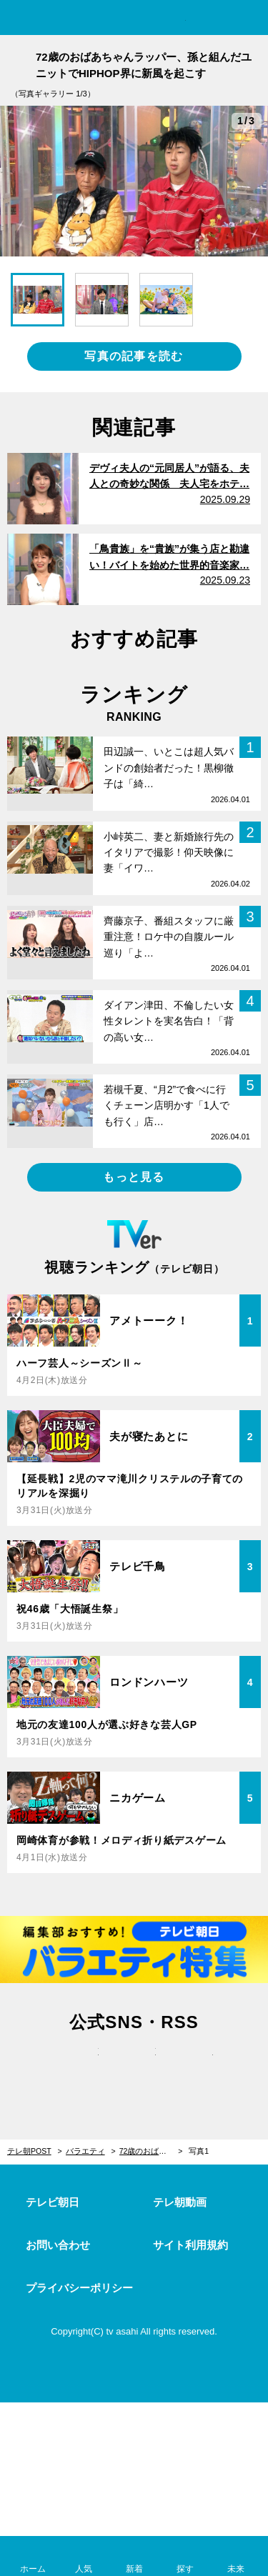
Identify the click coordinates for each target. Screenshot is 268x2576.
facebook (134, 2066)
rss (191, 2066)
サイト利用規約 (190, 2245)
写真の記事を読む (133, 356)
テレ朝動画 (180, 2202)
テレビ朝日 (52, 2202)
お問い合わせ (58, 2245)
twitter (77, 2066)
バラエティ (85, 2151)
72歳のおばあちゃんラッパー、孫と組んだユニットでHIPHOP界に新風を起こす (151, 2151)
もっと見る (133, 1177)
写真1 (199, 2151)
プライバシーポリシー (79, 2288)
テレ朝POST (134, 19)
